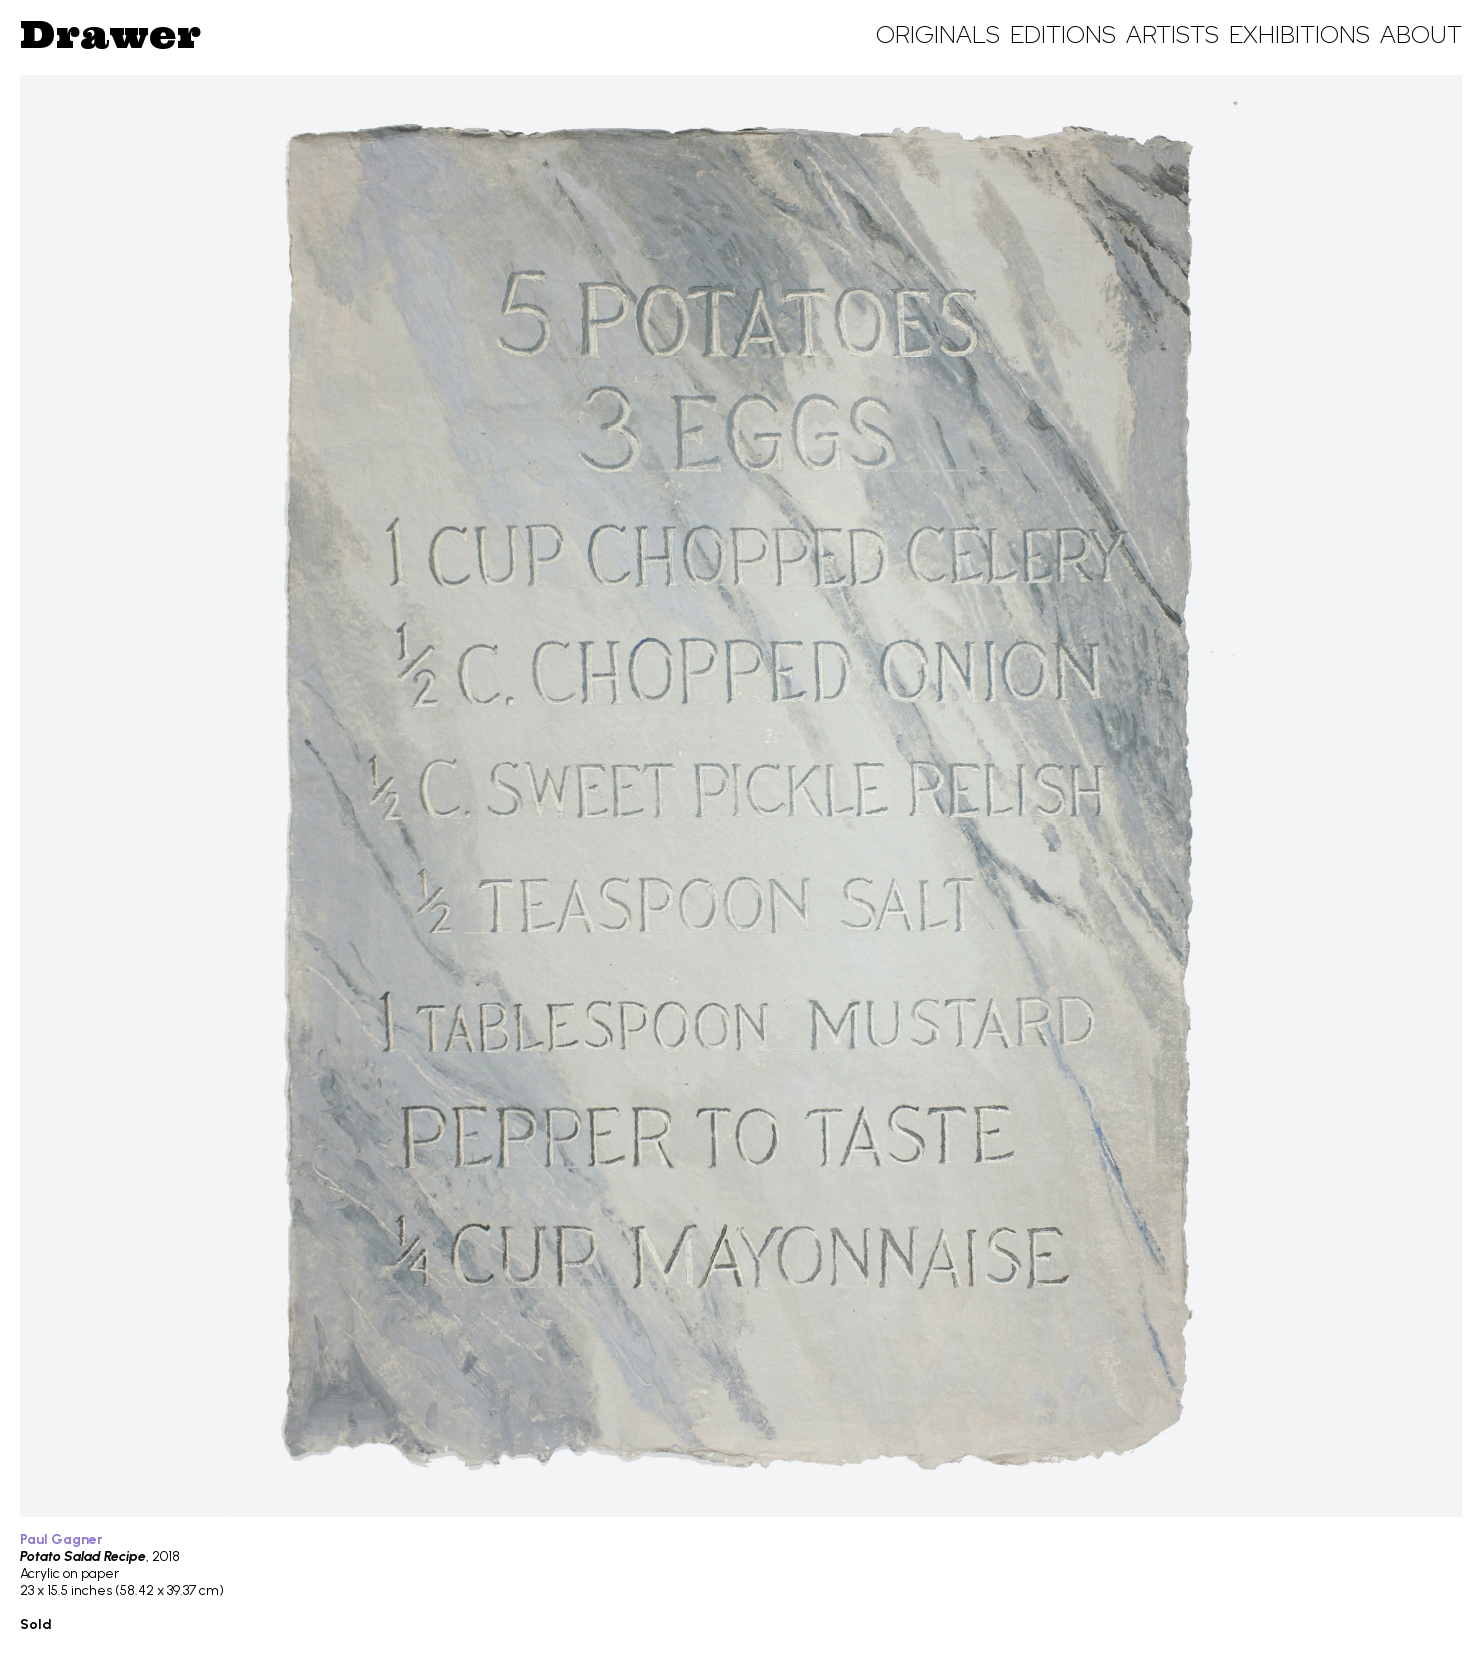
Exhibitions (1299, 34)
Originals (938, 34)
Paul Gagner (61, 1539)
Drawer (110, 34)
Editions (1063, 34)
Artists (1172, 34)
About (1421, 34)
